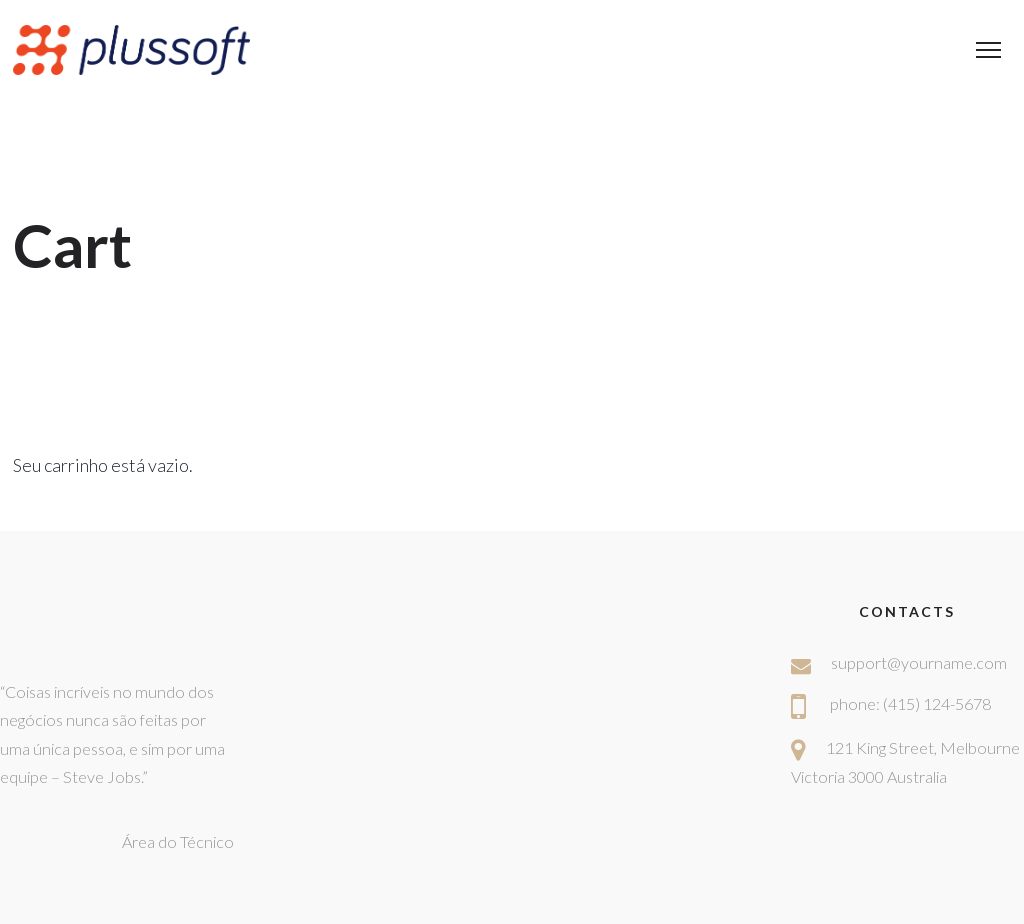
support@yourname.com (919, 662)
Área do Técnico (178, 841)
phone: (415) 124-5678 (910, 703)
